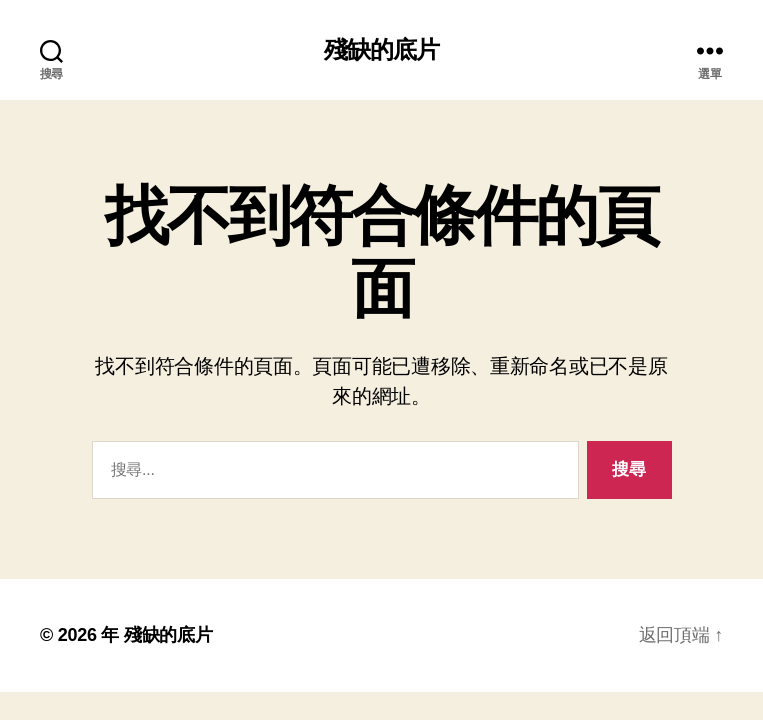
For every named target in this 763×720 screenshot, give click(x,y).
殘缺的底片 (381, 50)
